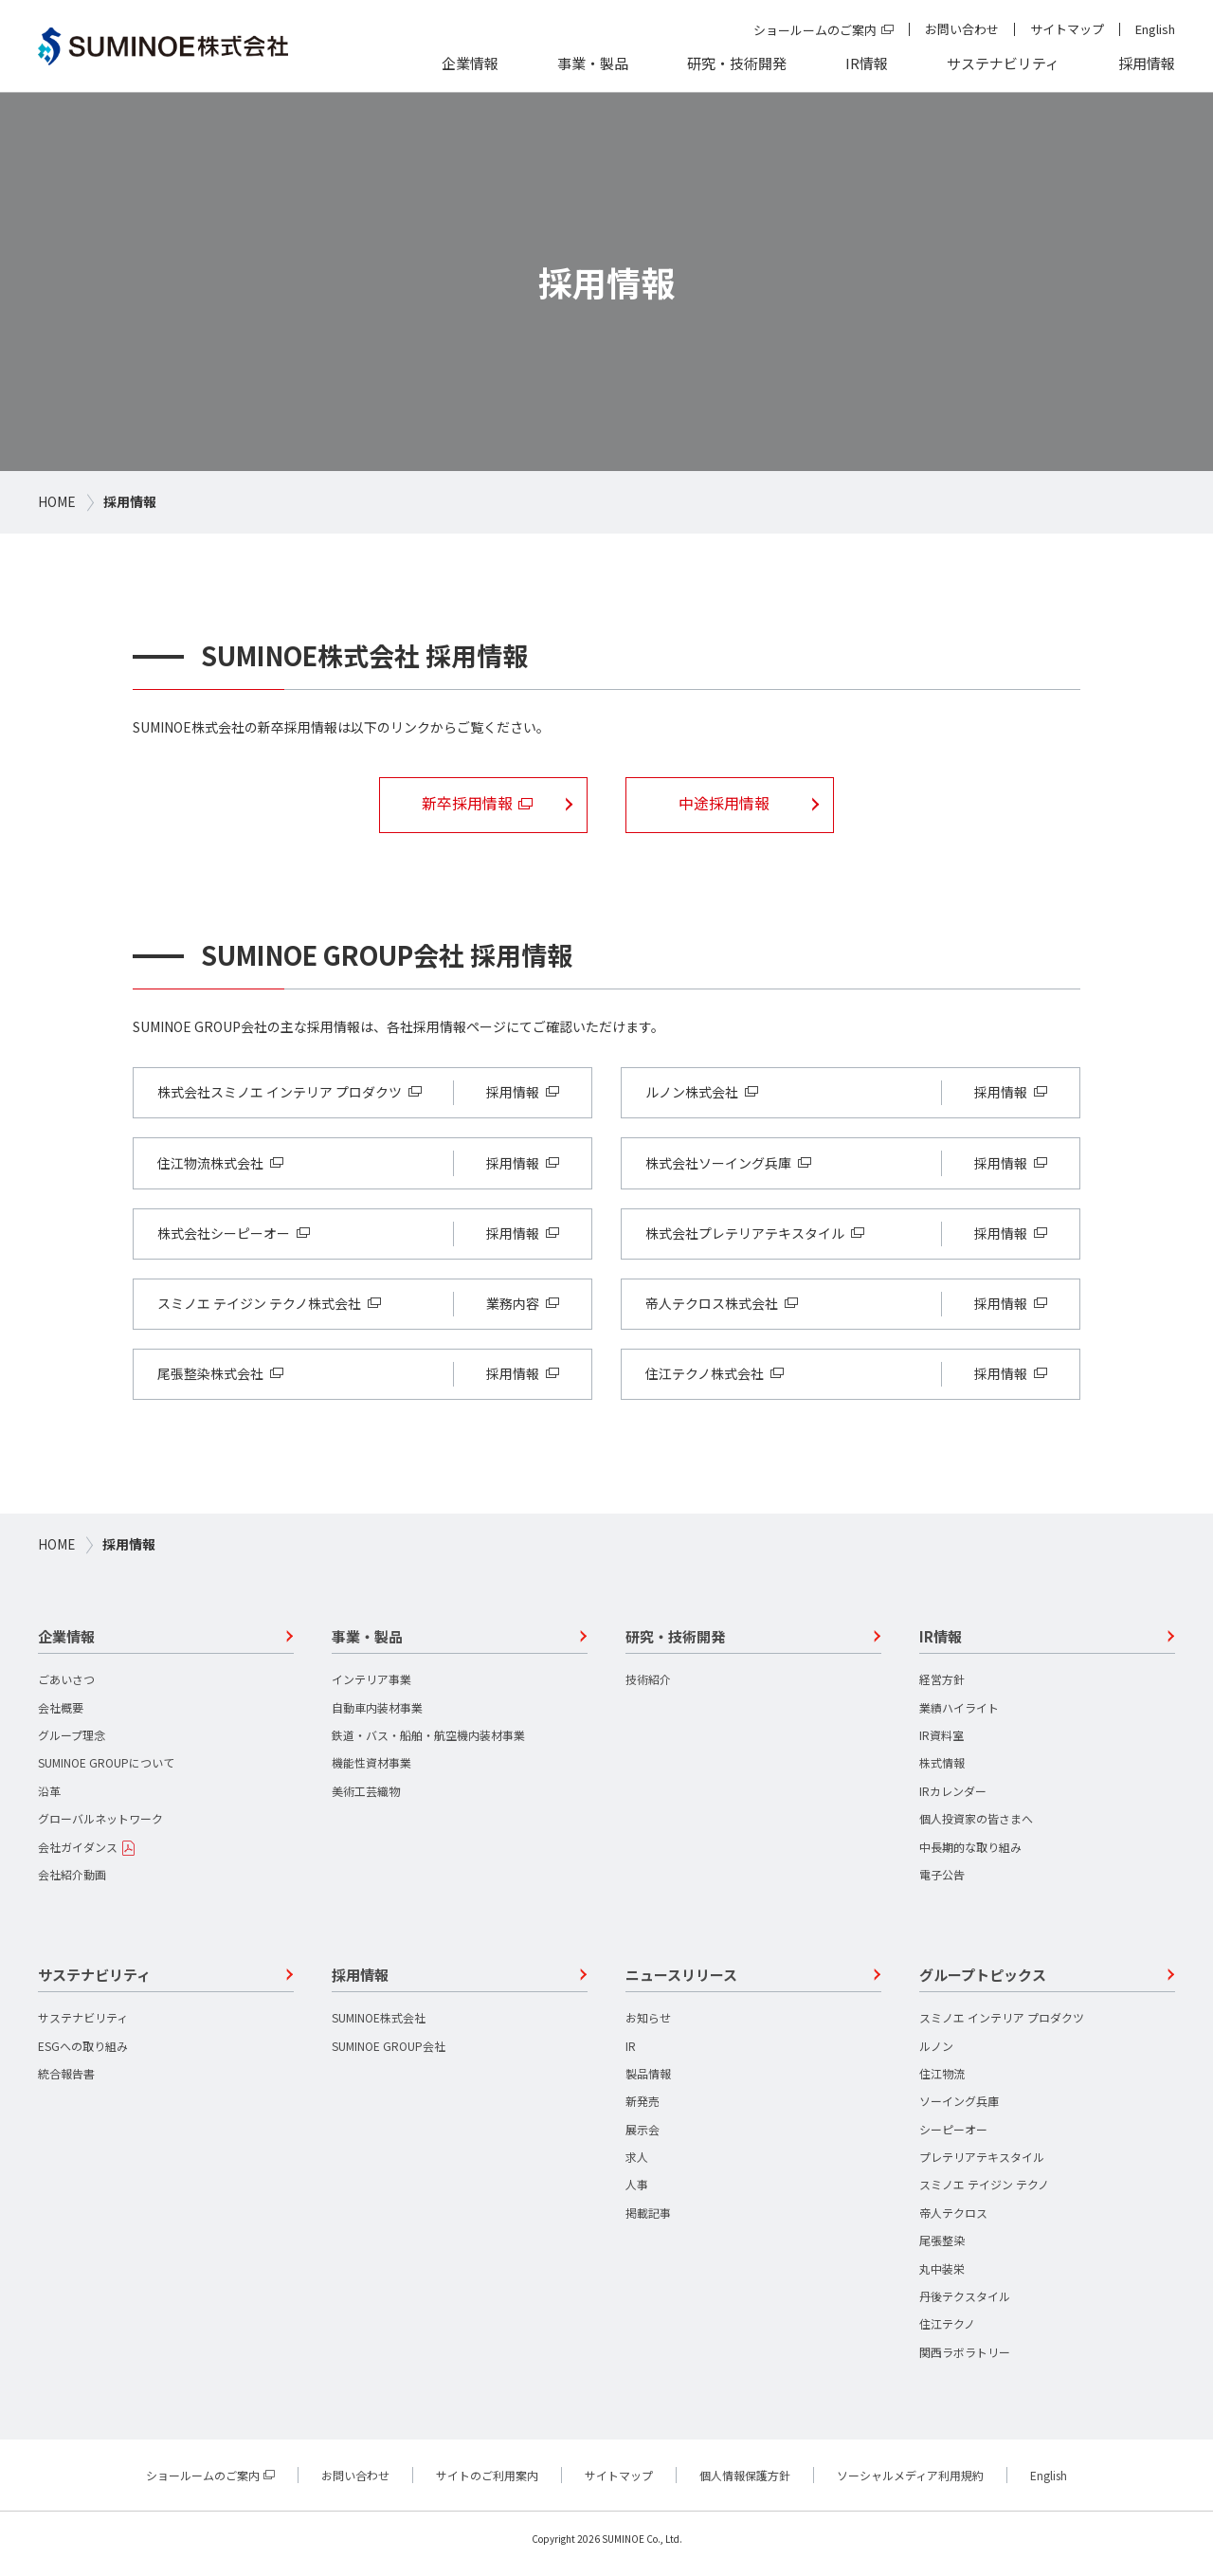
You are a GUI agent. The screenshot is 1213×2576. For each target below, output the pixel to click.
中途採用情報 (733, 804)
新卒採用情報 (468, 804)
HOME (57, 501)
